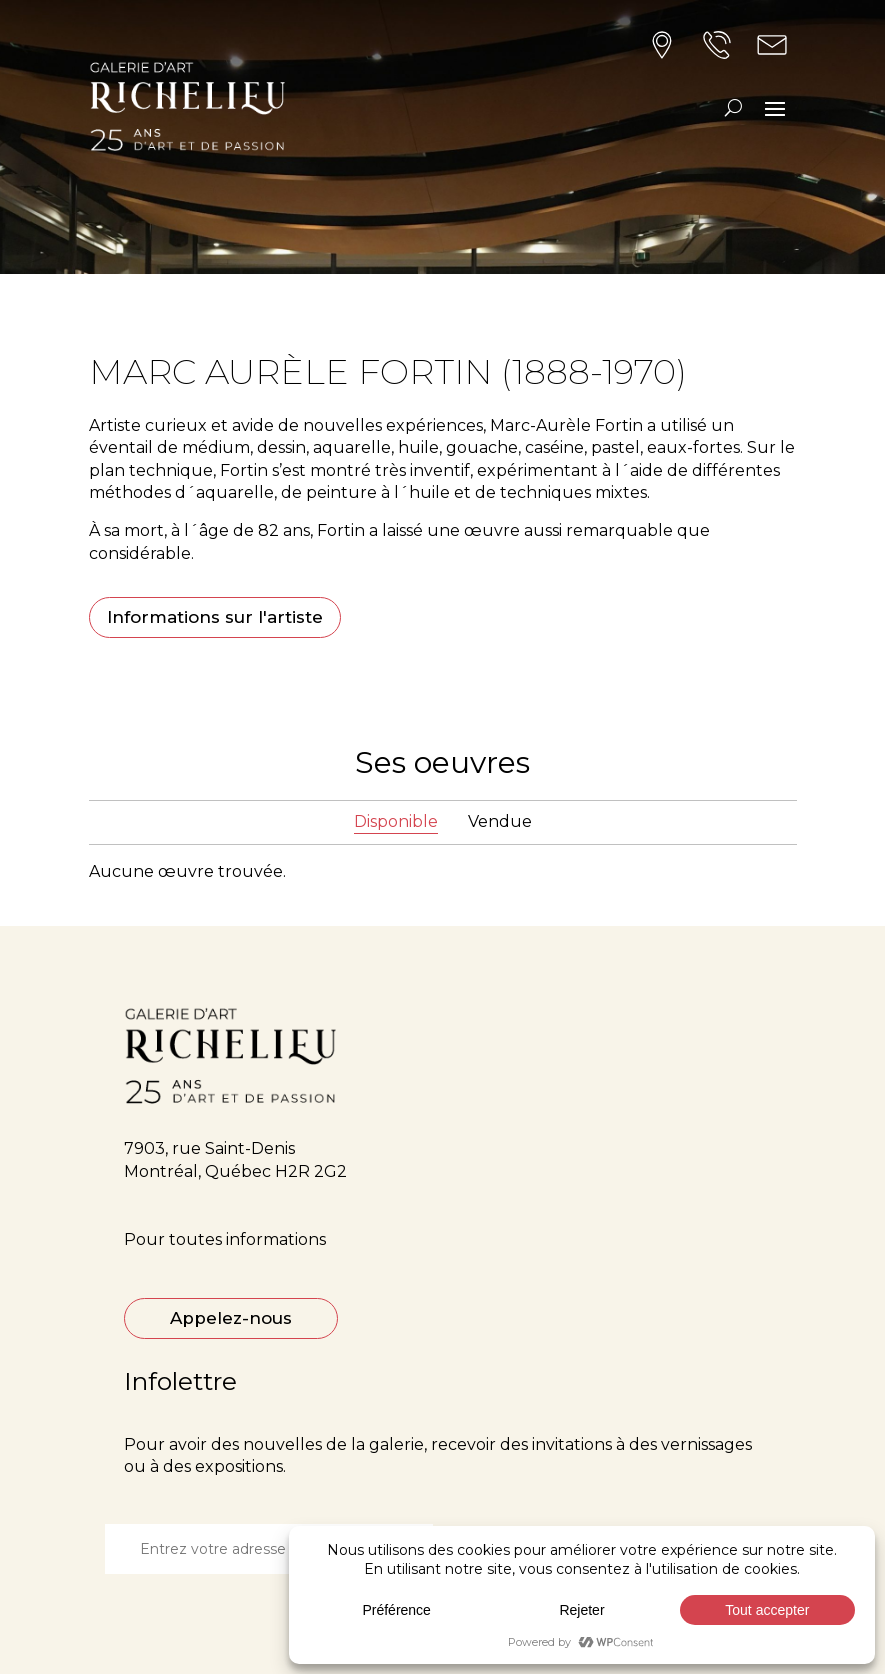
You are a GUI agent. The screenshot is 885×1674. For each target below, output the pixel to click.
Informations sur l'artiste (215, 617)
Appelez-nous (231, 1318)
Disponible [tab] (396, 821)
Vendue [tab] (500, 821)
